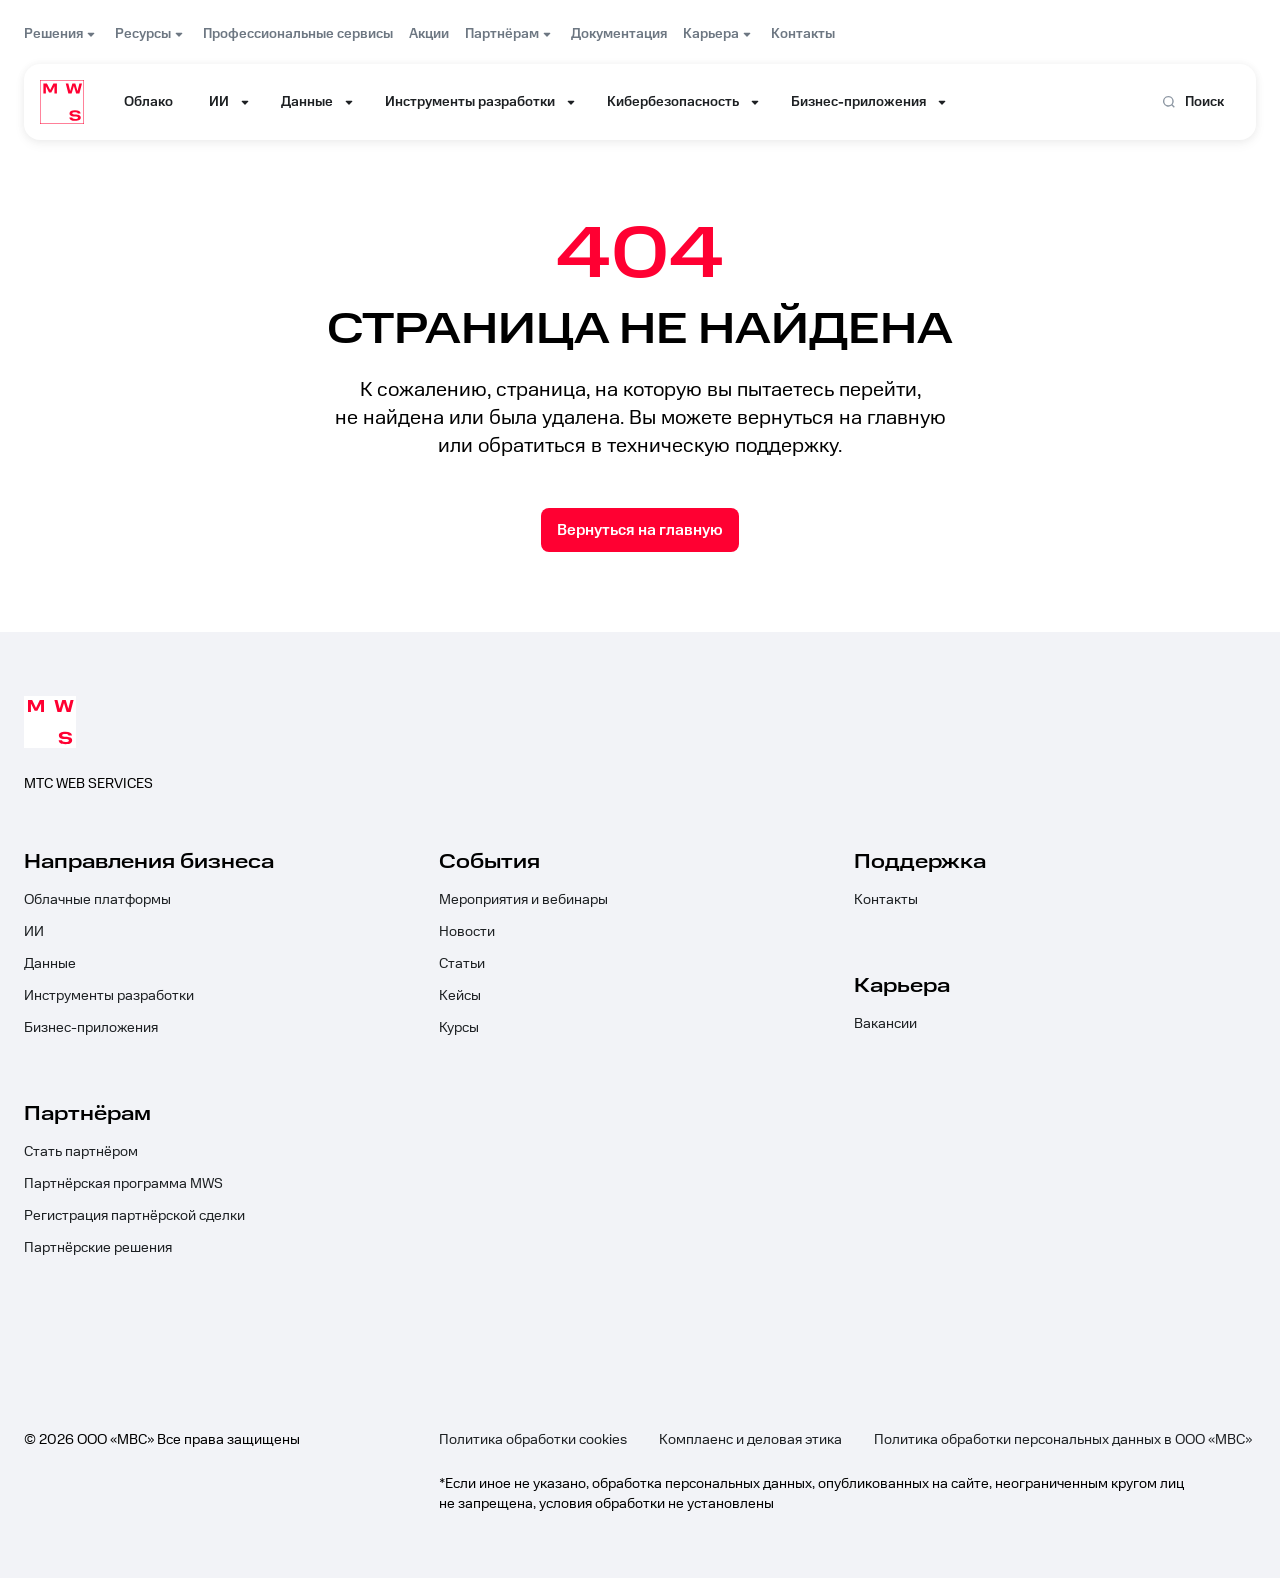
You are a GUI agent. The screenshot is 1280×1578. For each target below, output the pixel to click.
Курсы (459, 1028)
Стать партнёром (81, 1152)
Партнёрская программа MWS (123, 1184)
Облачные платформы (97, 900)
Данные (50, 964)
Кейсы (460, 996)
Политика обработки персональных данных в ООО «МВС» (1063, 1440)
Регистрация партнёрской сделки (134, 1216)
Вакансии (885, 1024)
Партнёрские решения (98, 1248)
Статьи (462, 964)
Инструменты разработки (109, 996)
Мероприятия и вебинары (523, 900)
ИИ (34, 932)
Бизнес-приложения (91, 1028)
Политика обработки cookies (533, 1440)
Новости (467, 932)
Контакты (886, 900)
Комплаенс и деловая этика (750, 1440)
